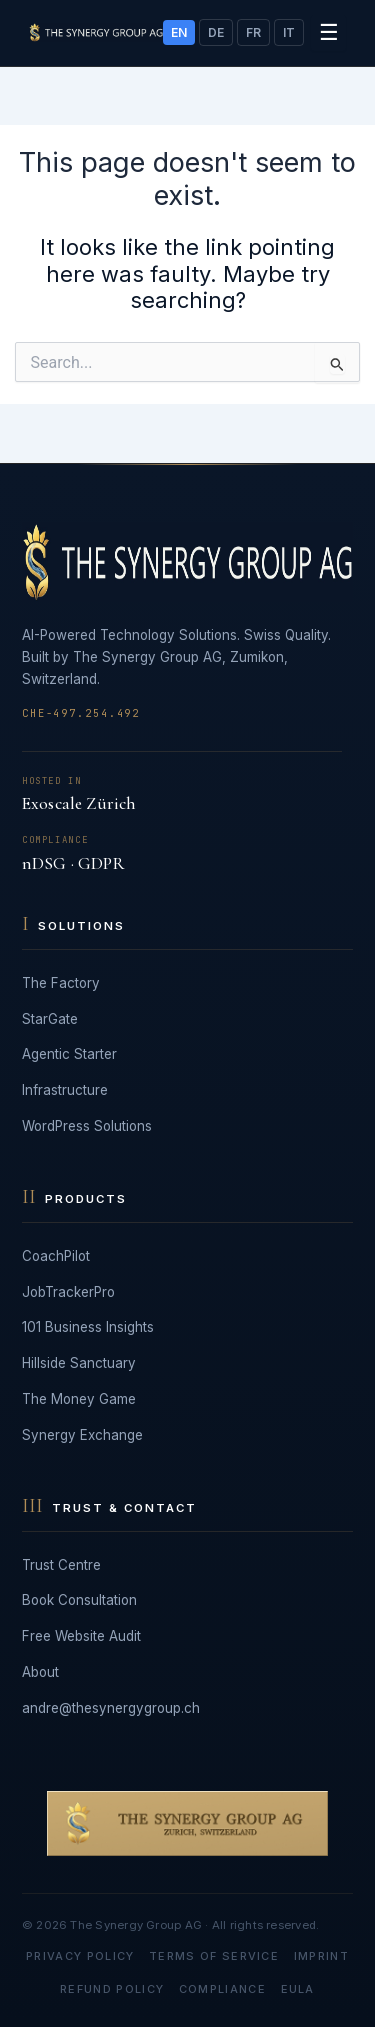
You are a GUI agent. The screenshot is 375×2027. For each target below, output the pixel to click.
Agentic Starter (69, 1054)
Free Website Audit (81, 1636)
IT (289, 32)
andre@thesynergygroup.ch (111, 1708)
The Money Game (79, 1399)
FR (253, 32)
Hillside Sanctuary (79, 1363)
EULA (298, 1989)
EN (179, 32)
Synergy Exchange (82, 1435)
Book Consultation (79, 1600)
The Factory (61, 983)
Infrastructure (65, 1090)
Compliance (222, 1989)
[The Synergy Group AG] (96, 32)
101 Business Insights (88, 1327)
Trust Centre (61, 1565)
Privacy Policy (80, 1956)
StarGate (50, 1019)
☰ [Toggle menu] (329, 32)
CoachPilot (56, 1256)
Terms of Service (214, 1956)
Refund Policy (112, 1989)
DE (216, 32)
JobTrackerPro (68, 1292)
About (40, 1672)
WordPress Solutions (87, 1126)
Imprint (321, 1956)
